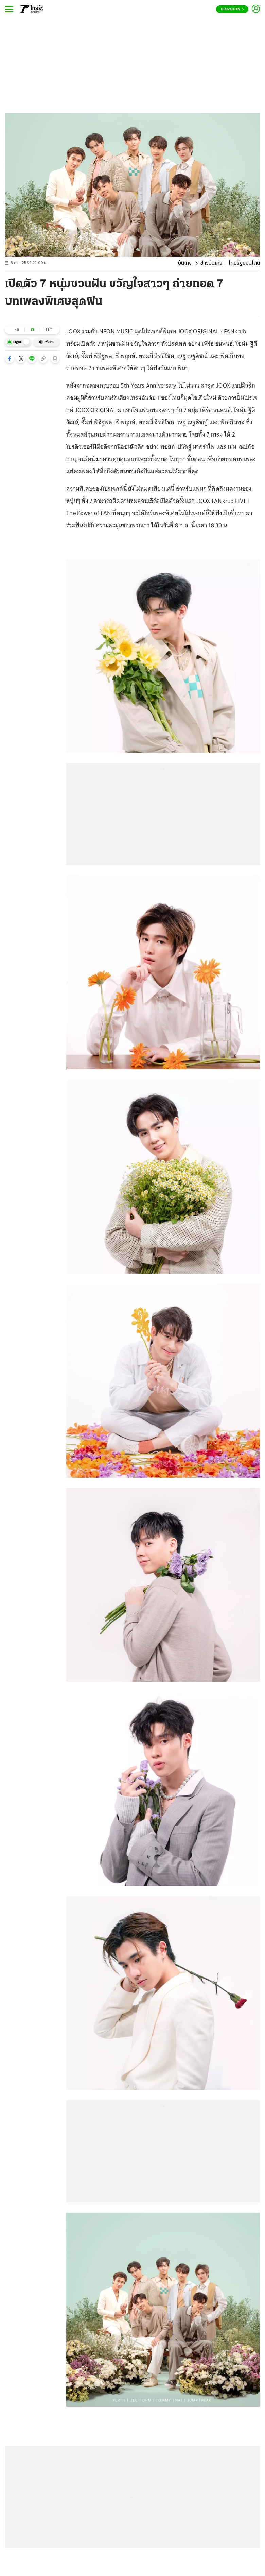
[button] (9, 358)
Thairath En (232, 9)
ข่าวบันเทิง (211, 263)
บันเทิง (185, 263)
